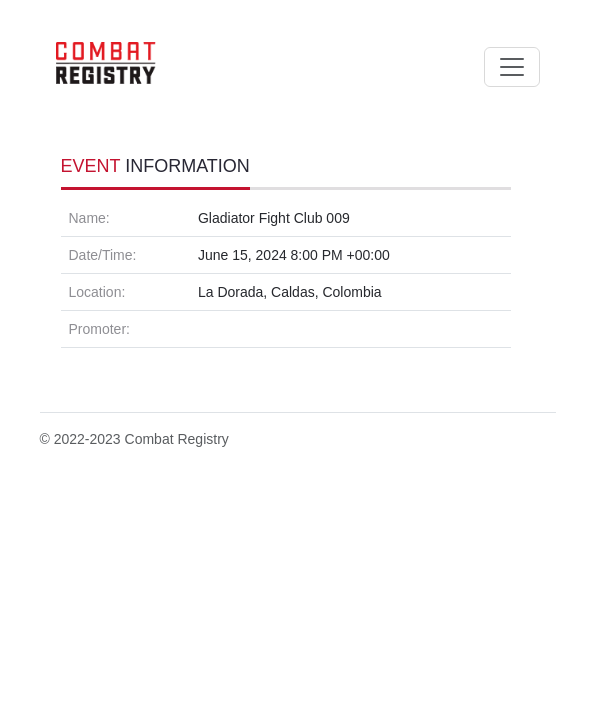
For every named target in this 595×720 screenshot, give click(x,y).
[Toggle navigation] (512, 67)
